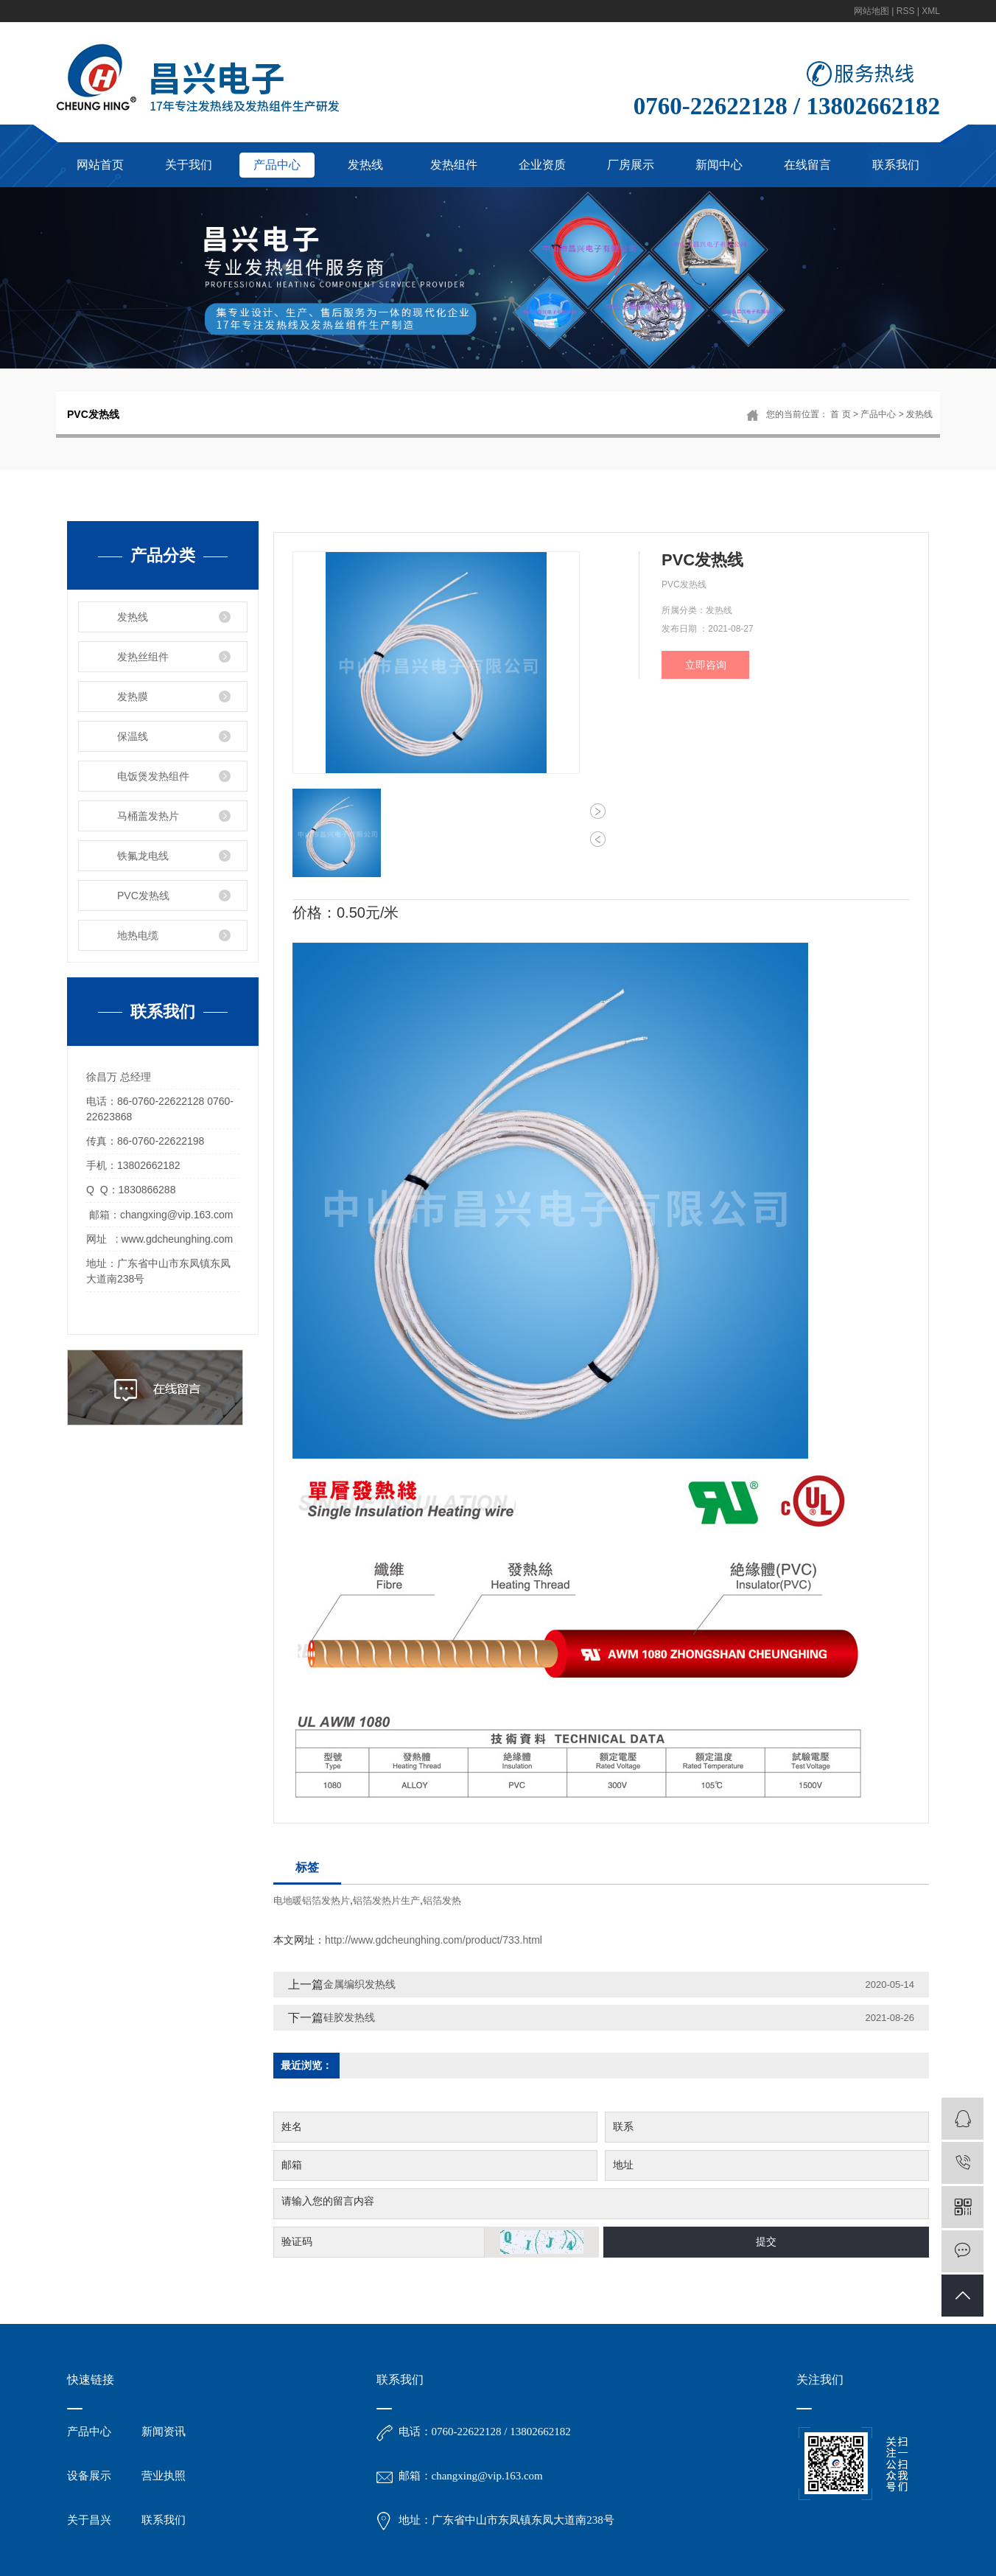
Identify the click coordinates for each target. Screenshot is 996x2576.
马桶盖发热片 (148, 816)
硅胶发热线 (349, 2017)
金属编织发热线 (359, 1984)
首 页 (840, 414)
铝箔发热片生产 (386, 1900)
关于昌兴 (89, 2552)
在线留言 (807, 164)
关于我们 (188, 164)
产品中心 (277, 164)
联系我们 (895, 164)
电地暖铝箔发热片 (311, 1900)
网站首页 (100, 164)
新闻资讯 (163, 2463)
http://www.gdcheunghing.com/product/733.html (433, 1940)
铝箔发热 (442, 1900)
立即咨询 (705, 665)
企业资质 (542, 164)
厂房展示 (630, 164)
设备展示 (89, 2507)
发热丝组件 (143, 657)
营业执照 (163, 2507)
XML (931, 11)
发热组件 (453, 164)
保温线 (132, 736)
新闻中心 (719, 164)
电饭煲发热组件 (153, 776)
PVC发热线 (143, 895)
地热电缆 (137, 935)
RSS (906, 11)
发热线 (365, 164)
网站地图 (871, 11)
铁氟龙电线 (143, 856)
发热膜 (132, 696)
